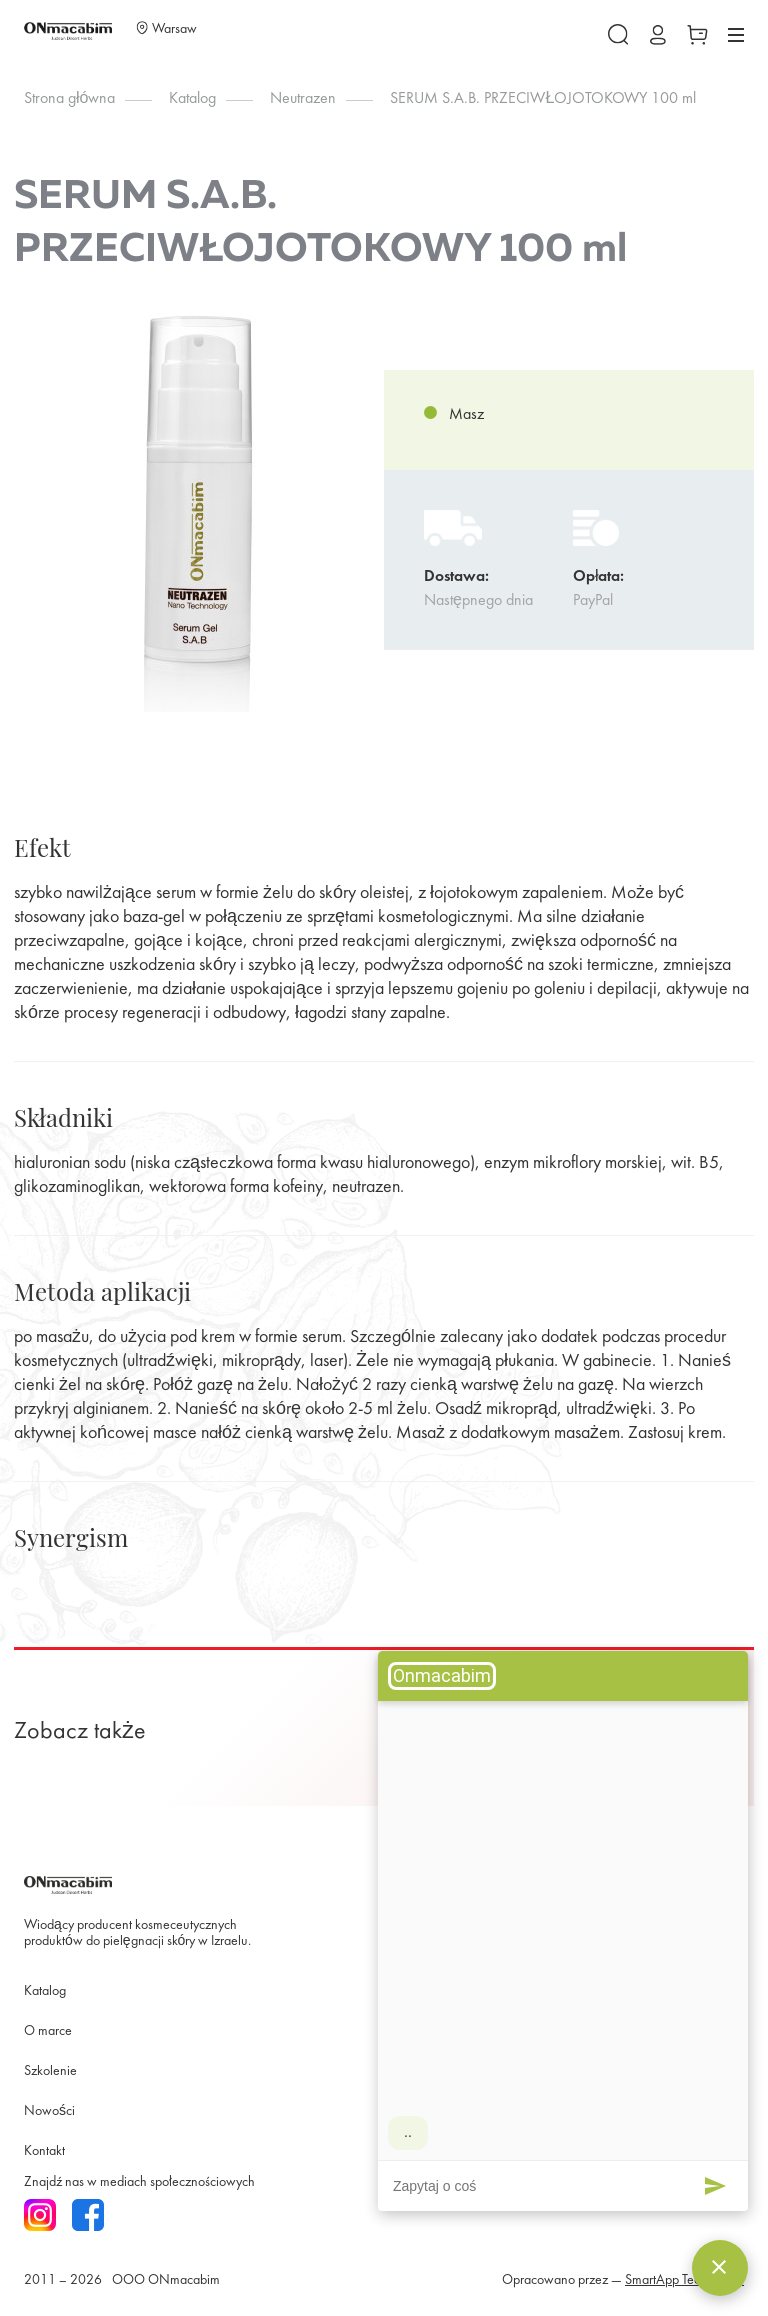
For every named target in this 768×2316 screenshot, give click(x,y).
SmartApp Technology (684, 2280)
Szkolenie (50, 2071)
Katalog (192, 99)
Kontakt (44, 2151)
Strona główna (69, 99)
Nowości (49, 2111)
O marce (48, 2031)
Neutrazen (303, 99)
